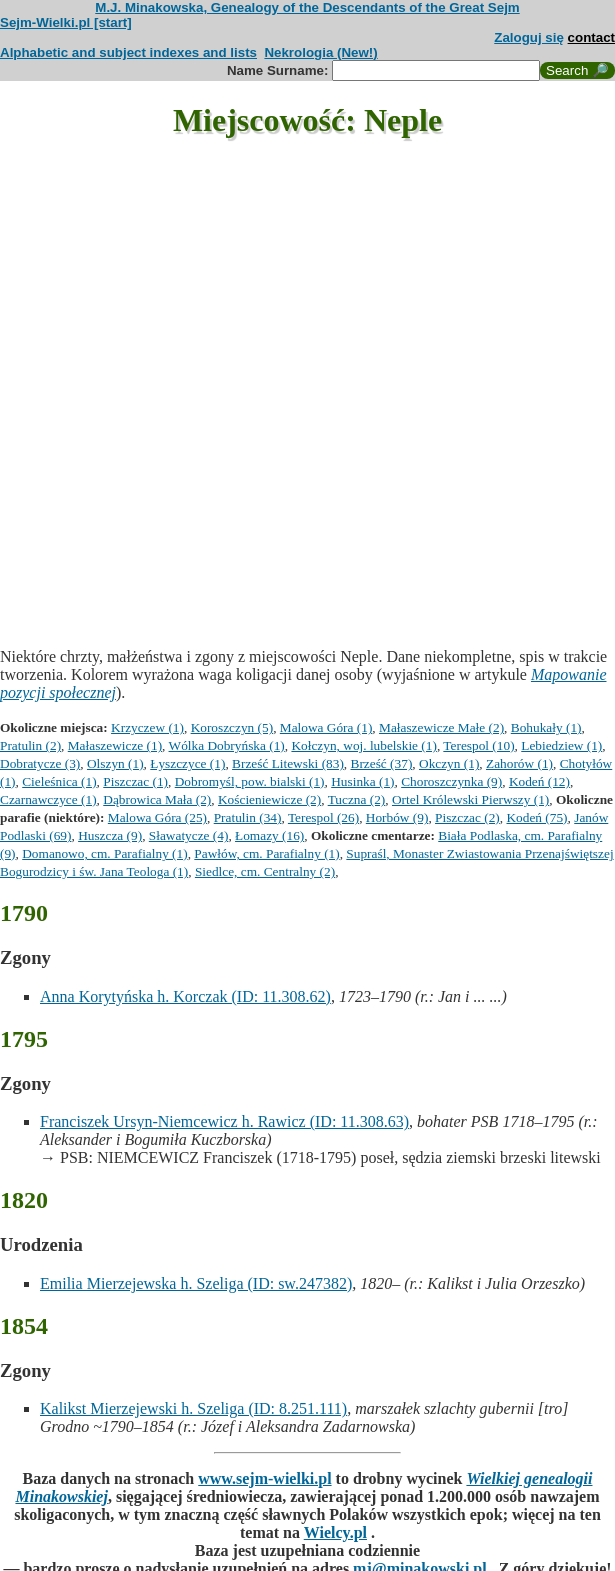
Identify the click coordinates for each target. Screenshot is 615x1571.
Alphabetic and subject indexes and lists (128, 52)
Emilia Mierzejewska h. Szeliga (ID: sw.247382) (196, 1283)
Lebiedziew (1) (561, 745)
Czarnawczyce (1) (48, 799)
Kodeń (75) (536, 817)
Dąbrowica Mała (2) (157, 799)
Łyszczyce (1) (187, 763)
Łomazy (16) (269, 835)
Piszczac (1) (135, 781)
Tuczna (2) (357, 799)
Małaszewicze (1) (115, 745)
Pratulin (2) (30, 745)
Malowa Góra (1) (326, 727)
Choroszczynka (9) (451, 781)
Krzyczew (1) (147, 727)
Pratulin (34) (248, 817)
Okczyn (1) (449, 763)
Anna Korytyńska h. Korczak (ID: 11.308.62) (185, 996)
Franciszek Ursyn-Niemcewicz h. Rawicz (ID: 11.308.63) (224, 1121)
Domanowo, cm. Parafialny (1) (104, 853)
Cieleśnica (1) (59, 781)
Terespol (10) (478, 745)
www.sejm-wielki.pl (264, 1478)
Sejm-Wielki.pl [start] (66, 22)
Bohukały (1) (546, 727)
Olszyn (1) (115, 763)
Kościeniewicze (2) (269, 799)
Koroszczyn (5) (232, 727)
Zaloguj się (529, 37)
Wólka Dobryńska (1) (227, 745)
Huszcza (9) (110, 835)
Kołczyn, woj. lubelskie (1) (363, 745)
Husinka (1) (362, 781)
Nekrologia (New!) (320, 52)
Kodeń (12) (539, 781)
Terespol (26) (323, 817)
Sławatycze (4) (189, 835)
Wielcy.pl (335, 1532)
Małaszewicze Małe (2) (441, 727)
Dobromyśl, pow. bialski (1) (250, 781)
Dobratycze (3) (40, 763)
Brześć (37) (382, 763)
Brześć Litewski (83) (288, 763)
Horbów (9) (397, 817)
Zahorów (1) (519, 763)
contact (591, 37)
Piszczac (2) (467, 817)
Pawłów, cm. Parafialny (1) (266, 853)
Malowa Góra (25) (157, 817)
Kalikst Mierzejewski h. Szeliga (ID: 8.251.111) (193, 1408)
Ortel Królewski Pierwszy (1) (470, 799)
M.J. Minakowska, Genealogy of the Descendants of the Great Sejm (307, 7)
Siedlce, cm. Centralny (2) (265, 871)
